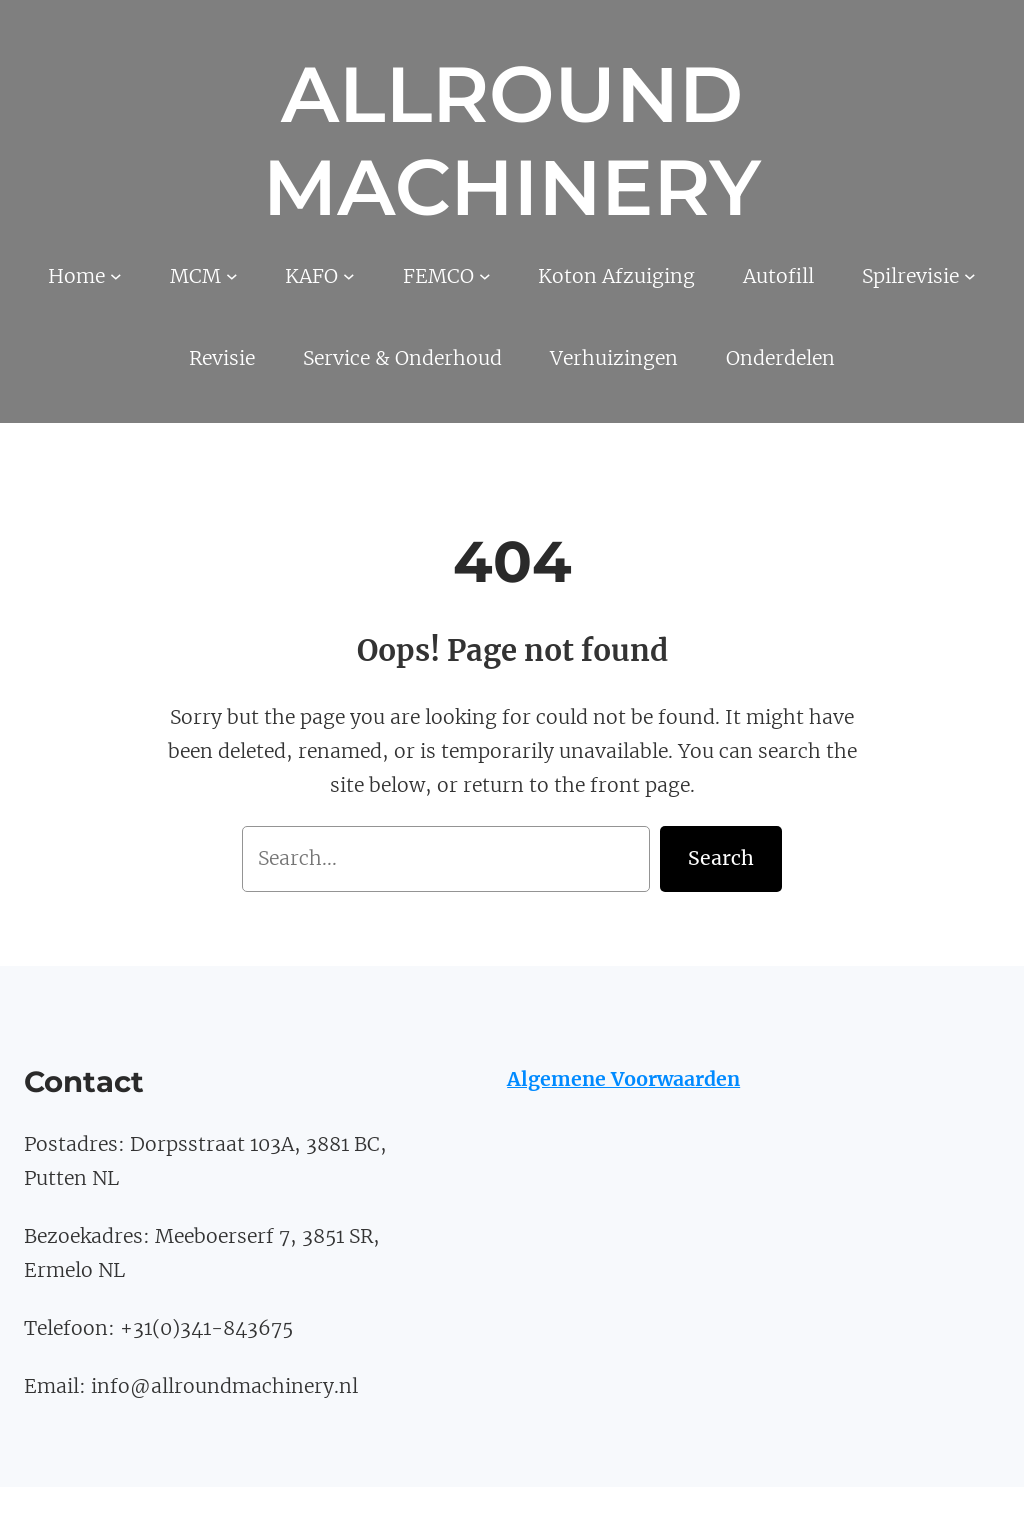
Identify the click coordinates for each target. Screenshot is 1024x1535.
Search (721, 858)
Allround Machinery (512, 141)
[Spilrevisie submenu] (970, 276)
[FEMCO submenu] (485, 276)
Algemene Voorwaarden (623, 1079)
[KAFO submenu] (349, 276)
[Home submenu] (116, 276)
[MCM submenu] (232, 276)
